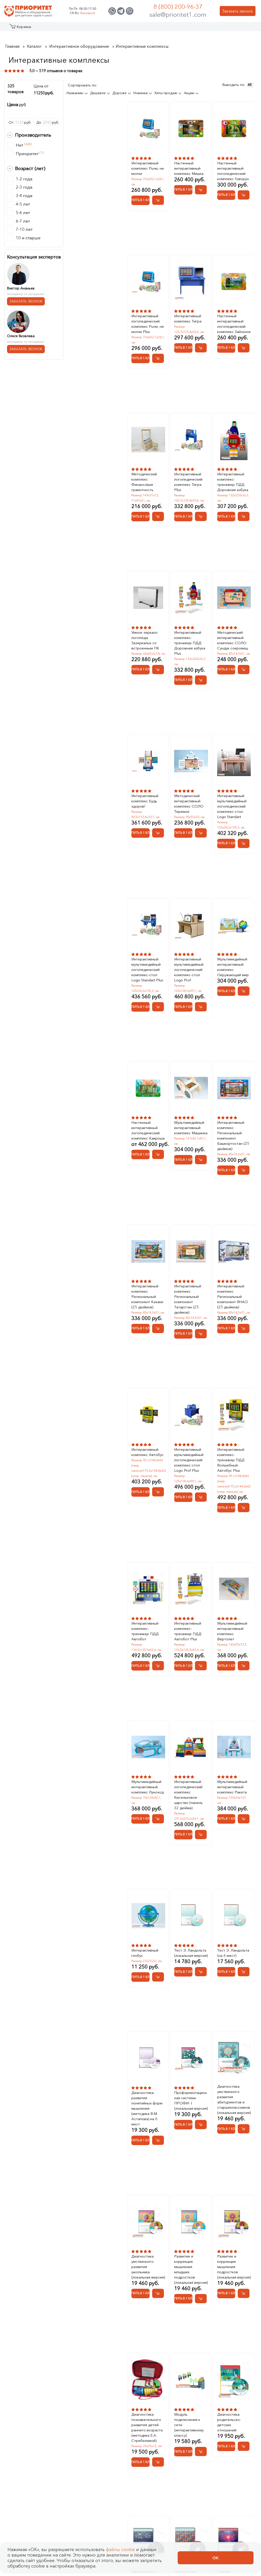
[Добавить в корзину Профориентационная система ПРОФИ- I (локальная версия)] (201, 2124)
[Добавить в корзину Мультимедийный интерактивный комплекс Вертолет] (243, 1665)
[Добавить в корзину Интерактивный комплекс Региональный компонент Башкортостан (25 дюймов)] (243, 1170)
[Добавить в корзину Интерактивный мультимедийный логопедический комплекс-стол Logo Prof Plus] (201, 1497)
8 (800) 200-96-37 (177, 6)
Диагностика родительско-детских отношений (229, 2422)
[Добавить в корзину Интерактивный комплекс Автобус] (158, 1491)
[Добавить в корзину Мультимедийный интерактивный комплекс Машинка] (201, 1159)
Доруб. (47, 122)
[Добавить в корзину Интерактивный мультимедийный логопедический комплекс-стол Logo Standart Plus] (158, 1006)
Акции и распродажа (46, 28)
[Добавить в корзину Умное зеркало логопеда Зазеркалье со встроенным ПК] (158, 669)
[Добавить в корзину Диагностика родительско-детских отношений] (243, 2446)
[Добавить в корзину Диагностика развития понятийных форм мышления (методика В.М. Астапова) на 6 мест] (158, 2140)
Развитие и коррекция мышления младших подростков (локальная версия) (191, 2269)
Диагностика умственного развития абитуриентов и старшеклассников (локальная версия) (234, 2099)
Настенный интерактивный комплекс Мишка (188, 168)
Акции (189, 93)
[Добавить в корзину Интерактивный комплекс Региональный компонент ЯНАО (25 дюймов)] (243, 1328)
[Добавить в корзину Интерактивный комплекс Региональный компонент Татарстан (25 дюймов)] (201, 1333)
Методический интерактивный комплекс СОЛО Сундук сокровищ (232, 640)
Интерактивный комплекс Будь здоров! (144, 801)
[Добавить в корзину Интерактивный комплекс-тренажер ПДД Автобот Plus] (201, 1665)
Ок (215, 2557)
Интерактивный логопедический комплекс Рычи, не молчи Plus (147, 323)
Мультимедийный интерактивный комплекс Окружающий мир (233, 967)
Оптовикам (226, 28)
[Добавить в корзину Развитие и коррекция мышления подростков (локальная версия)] (243, 2293)
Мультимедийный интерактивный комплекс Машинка (190, 1127)
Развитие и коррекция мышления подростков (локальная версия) (234, 2267)
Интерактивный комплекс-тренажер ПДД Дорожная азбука (232, 482)
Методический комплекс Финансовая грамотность (144, 482)
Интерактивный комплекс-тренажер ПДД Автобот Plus (187, 1631)
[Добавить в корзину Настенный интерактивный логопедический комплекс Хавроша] (158, 1154)
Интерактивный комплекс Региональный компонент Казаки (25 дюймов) (147, 1296)
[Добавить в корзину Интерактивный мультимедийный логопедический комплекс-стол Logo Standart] (243, 843)
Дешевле (98, 93)
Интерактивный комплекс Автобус (147, 1452)
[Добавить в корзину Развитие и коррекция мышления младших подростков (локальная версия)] (201, 2298)
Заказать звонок (237, 10)
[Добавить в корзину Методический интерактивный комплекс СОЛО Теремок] (201, 833)
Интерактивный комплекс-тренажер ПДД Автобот (145, 1631)
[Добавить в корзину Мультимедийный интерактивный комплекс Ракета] (243, 1818)
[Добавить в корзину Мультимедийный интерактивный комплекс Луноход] (158, 1818)
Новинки (141, 93)
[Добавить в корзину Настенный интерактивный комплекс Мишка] (201, 189)
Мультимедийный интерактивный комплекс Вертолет (232, 1631)
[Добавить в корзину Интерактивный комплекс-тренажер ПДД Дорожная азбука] (243, 516)
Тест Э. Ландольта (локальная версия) (191, 1953)
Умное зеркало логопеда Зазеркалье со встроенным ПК (145, 640)
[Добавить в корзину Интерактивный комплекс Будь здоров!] (158, 833)
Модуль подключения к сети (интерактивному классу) (189, 2425)
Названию (75, 93)
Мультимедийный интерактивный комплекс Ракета (232, 1786)
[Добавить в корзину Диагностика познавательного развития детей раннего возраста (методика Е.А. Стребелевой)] (158, 2462)
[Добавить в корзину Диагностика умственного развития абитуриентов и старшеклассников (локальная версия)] (243, 2128)
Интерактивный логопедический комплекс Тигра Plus (188, 482)
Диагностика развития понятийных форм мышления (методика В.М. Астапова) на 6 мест (146, 2108)
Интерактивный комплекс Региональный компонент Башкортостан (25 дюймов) (233, 1135)
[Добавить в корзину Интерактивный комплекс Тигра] (201, 347)
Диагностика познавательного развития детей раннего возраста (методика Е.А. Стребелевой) (147, 2427)
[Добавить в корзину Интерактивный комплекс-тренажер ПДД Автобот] (158, 1665)
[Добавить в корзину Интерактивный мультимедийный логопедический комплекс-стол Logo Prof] (201, 1006)
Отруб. (20, 122)
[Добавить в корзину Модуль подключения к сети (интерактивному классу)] (201, 2451)
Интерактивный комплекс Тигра (187, 318)
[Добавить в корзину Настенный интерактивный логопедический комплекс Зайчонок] (243, 347)
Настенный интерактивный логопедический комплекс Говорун (233, 171)
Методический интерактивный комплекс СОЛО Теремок (188, 803)
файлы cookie (120, 2549)
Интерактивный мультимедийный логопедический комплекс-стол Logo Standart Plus (147, 969)
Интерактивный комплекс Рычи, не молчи (147, 168)
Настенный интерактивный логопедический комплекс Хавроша (148, 1130)
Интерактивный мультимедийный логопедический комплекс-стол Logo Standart (231, 806)
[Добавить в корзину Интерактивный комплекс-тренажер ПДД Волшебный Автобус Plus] (243, 1507)
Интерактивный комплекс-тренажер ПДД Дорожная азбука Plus (189, 643)
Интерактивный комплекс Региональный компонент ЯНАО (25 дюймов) (232, 1296)
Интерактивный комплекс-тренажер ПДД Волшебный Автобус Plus (230, 1460)
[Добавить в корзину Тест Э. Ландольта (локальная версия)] (201, 1971)
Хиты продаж (166, 93)
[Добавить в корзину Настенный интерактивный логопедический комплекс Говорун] (243, 195)
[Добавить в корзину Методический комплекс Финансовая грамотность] (158, 516)
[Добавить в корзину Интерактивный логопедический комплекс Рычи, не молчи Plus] (158, 358)
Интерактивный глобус (144, 1953)
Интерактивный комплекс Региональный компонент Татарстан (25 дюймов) (187, 1299)
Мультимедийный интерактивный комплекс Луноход (147, 1786)
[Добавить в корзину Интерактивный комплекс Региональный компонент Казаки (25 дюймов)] (158, 1328)
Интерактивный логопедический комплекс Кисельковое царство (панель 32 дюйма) (188, 1794)
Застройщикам (192, 28)
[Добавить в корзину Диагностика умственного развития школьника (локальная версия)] (158, 2293)
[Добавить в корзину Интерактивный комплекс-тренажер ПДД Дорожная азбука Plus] (201, 680)
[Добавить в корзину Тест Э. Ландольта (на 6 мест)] (243, 1971)
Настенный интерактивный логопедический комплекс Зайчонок (234, 323)
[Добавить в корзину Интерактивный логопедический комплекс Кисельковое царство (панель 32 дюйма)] (201, 1834)
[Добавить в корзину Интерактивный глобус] (158, 1977)
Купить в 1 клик (140, 200)
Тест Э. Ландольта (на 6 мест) (233, 1953)
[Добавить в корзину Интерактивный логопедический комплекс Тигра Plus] (201, 516)
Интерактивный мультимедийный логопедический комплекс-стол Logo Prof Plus (188, 1460)
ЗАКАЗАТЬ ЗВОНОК (26, 301)
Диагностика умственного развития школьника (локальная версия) (148, 2267)
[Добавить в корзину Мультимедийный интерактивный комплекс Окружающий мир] (243, 991)
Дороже (120, 93)
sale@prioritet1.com (177, 14)
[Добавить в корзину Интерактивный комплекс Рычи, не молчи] (158, 200)
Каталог (19, 28)
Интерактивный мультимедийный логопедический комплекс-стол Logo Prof (188, 969)
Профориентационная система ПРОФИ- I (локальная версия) (191, 2100)
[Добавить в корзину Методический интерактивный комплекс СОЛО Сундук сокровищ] (243, 669)
